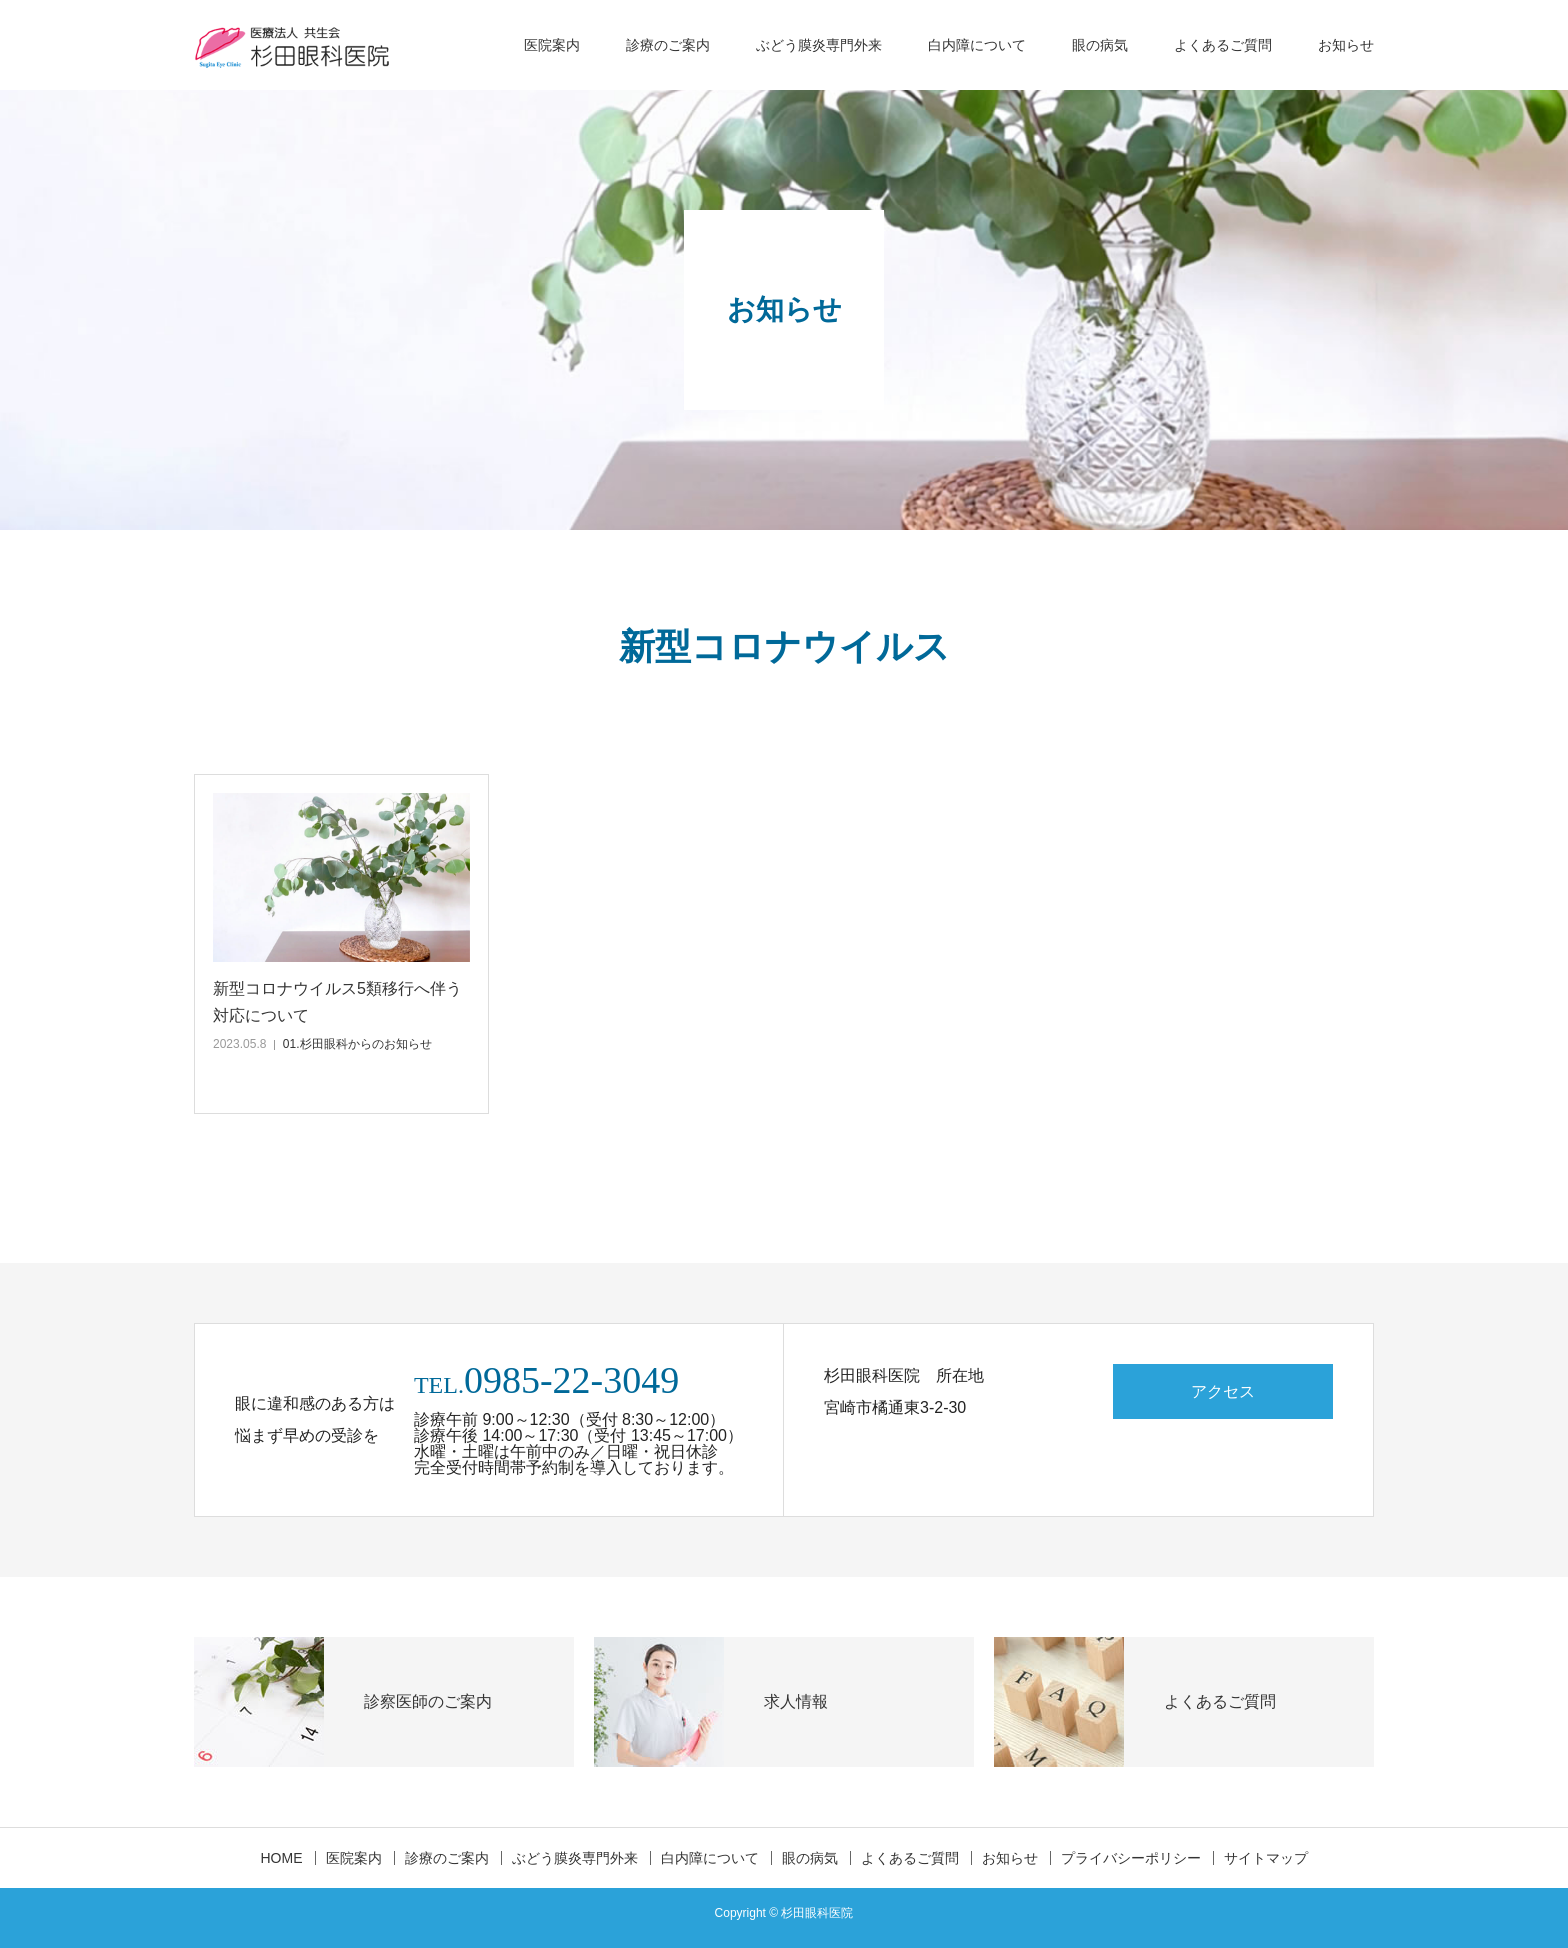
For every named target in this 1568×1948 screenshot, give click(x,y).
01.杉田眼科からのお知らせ (357, 1044)
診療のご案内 (668, 45)
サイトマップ (1266, 1858)
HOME (282, 1858)
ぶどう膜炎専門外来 (819, 45)
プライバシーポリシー (1131, 1858)
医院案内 (552, 45)
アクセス (1223, 1391)
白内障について (977, 45)
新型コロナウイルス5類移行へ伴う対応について (337, 1002)
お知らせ (1346, 45)
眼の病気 (1100, 45)
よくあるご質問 (1223, 45)
